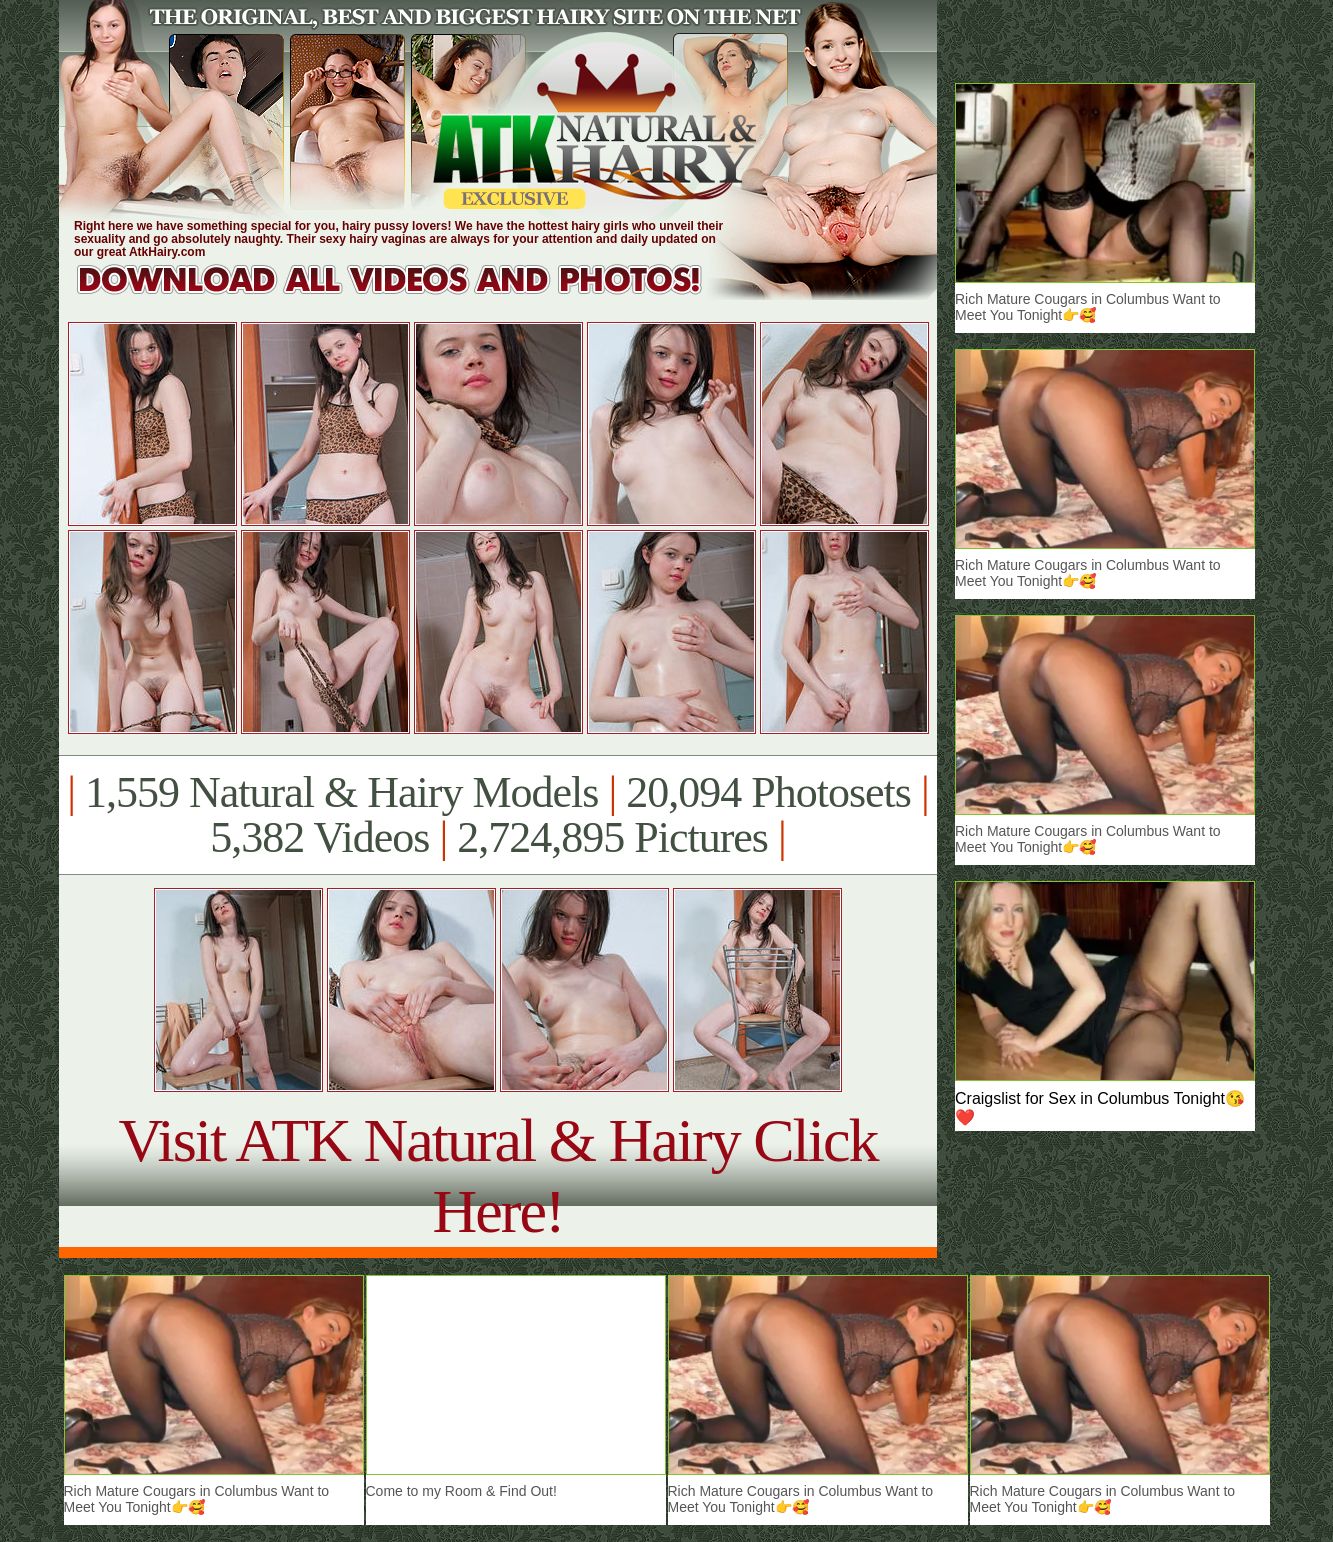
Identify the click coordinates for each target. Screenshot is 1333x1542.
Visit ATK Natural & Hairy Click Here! (497, 1175)
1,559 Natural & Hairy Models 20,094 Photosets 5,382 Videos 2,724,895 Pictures (497, 815)
